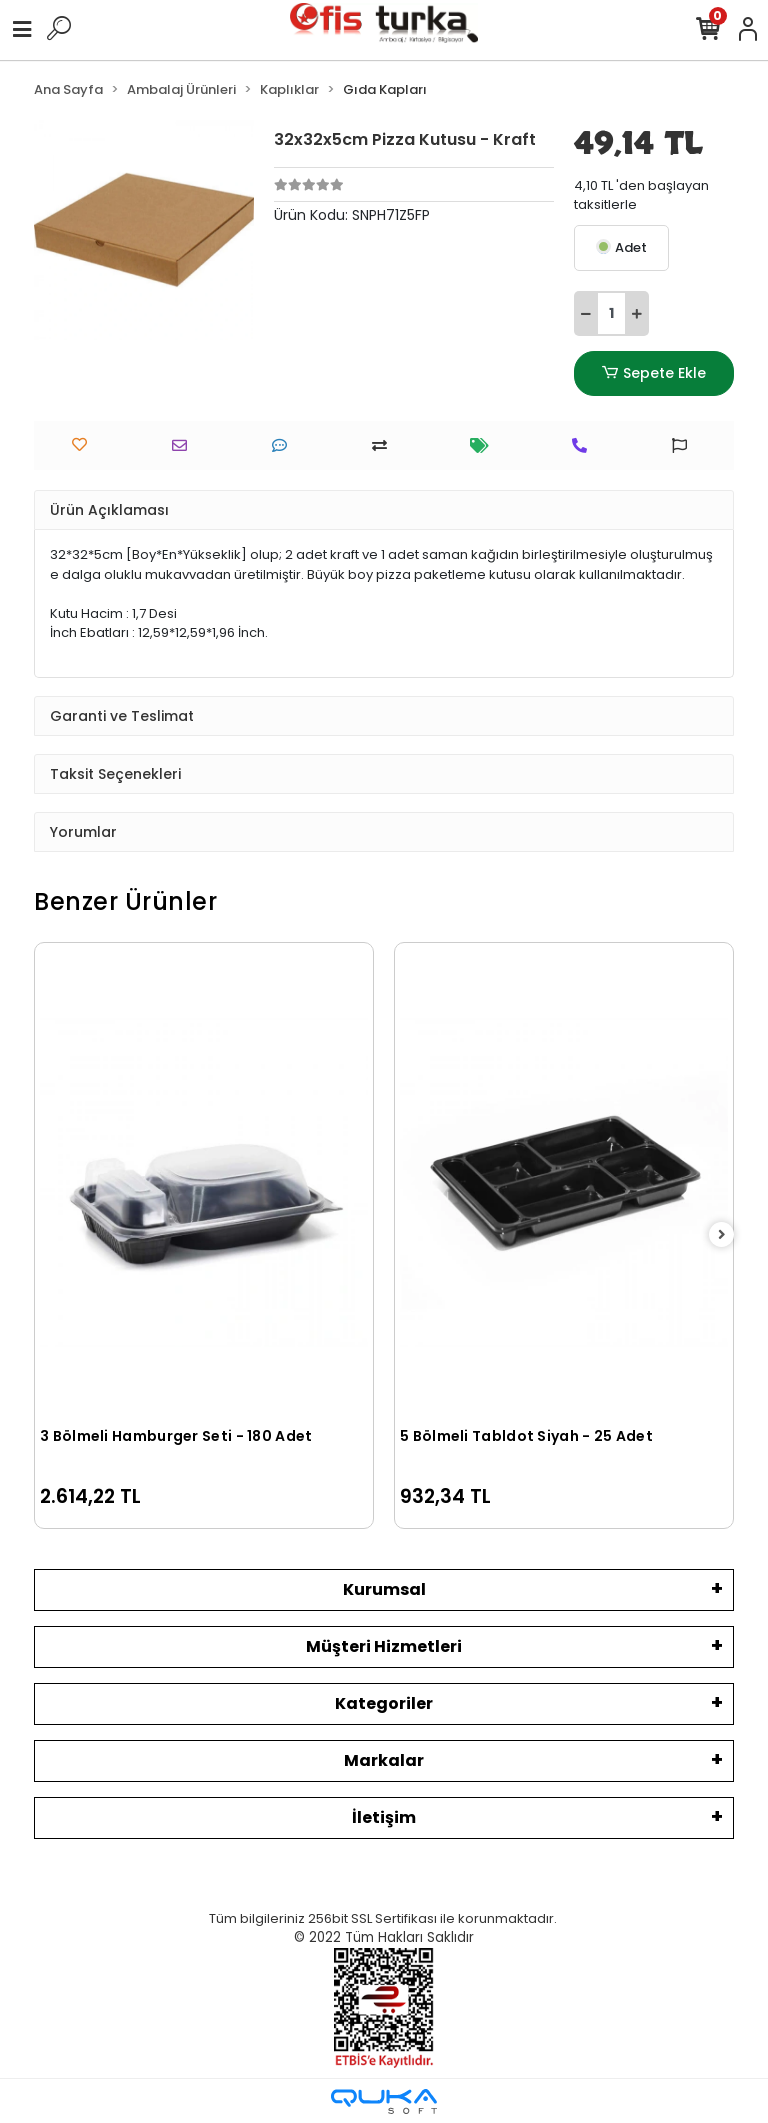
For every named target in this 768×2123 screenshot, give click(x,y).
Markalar (384, 1760)
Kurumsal (384, 1589)
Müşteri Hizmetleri (384, 1646)
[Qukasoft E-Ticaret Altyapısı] (384, 2101)
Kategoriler (384, 1703)
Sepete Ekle (654, 373)
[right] (722, 1235)
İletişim (384, 1817)
